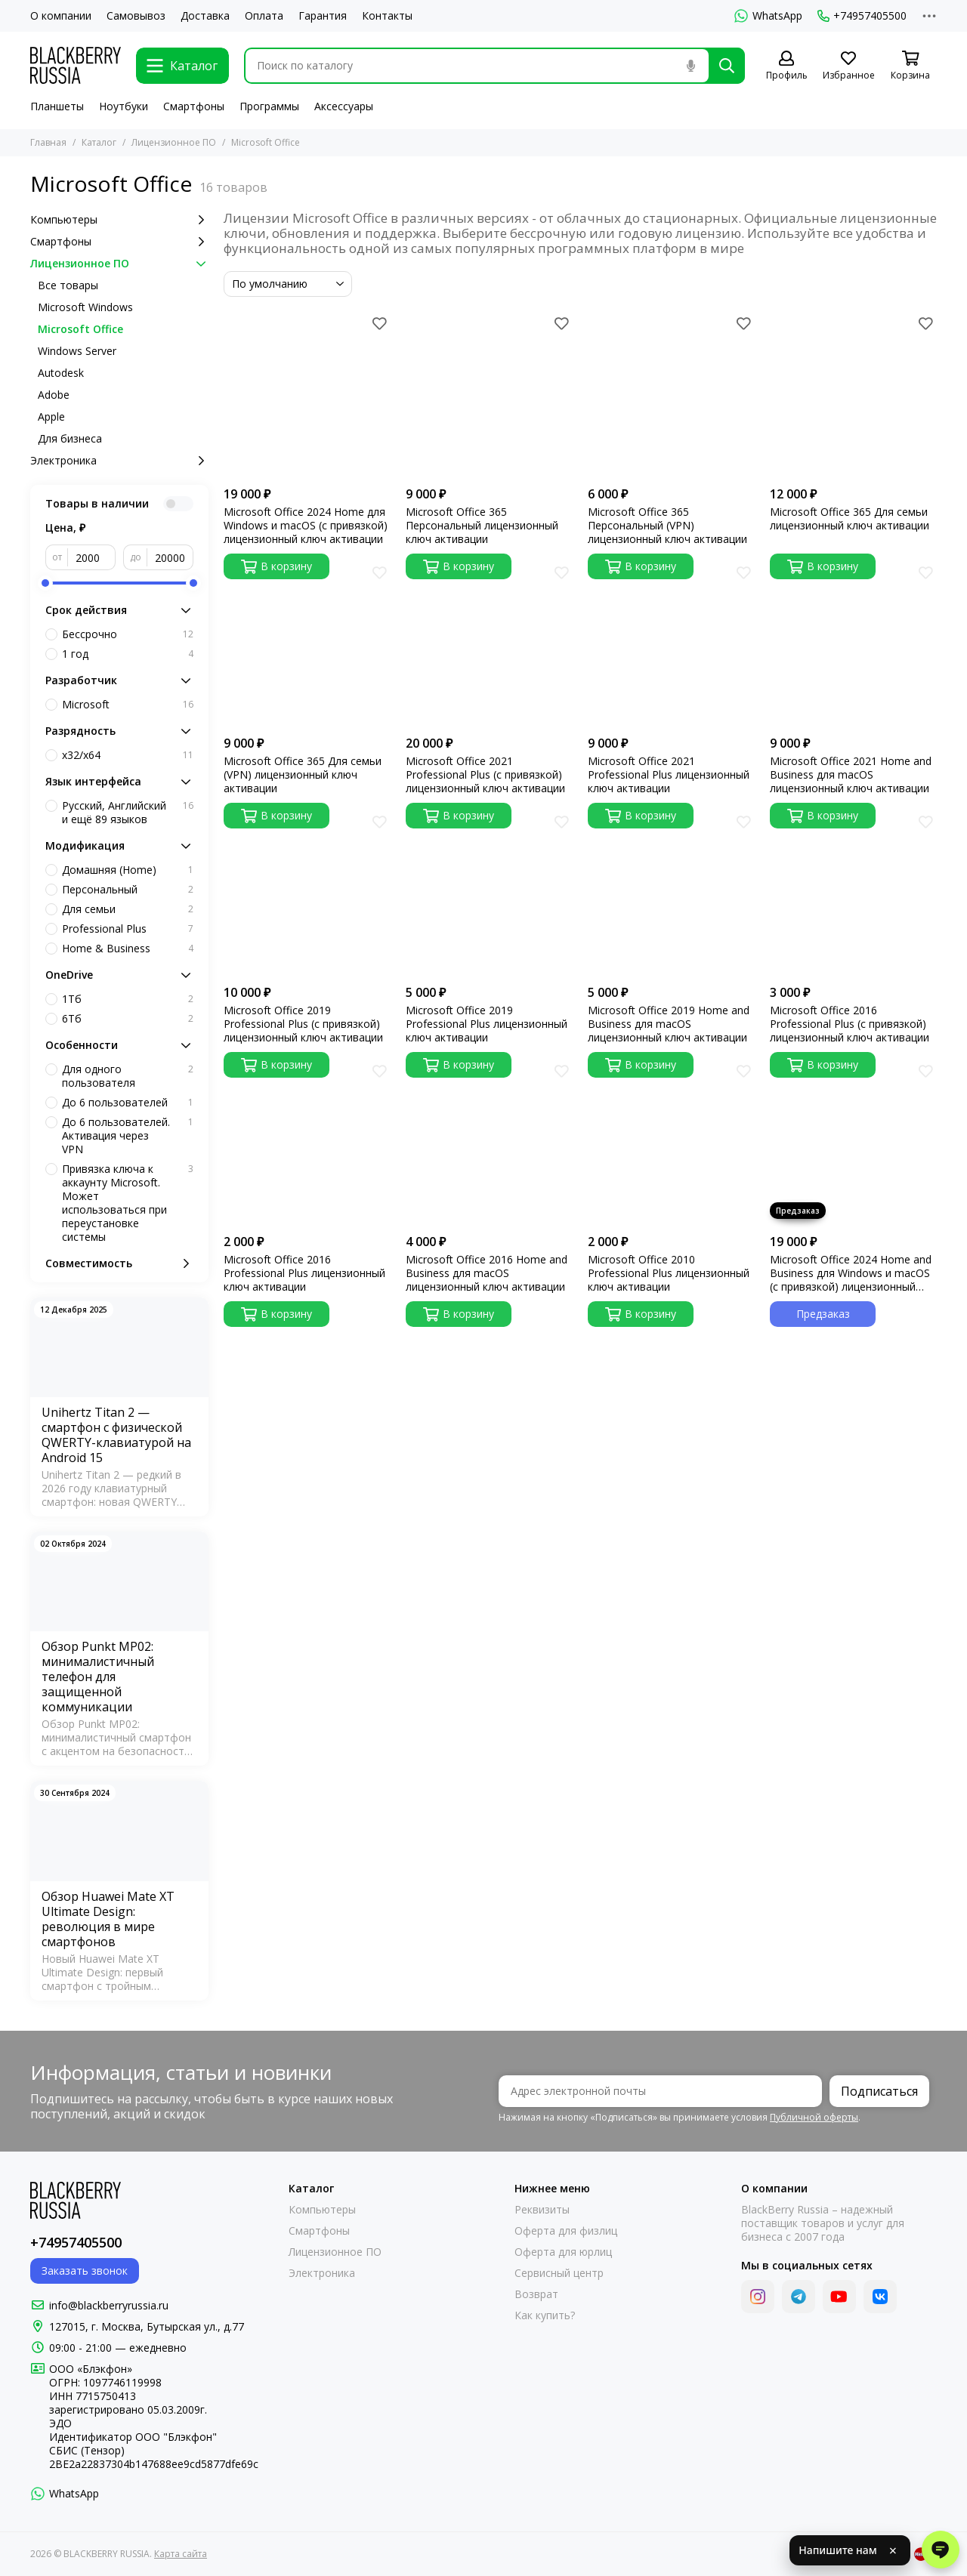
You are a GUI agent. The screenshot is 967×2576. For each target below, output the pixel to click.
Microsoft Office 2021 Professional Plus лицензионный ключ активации (668, 774)
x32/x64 (127, 755)
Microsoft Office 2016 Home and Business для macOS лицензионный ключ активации (486, 1273)
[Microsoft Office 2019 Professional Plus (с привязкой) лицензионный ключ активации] (307, 893)
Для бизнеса (70, 438)
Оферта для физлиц (565, 2231)
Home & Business (127, 948)
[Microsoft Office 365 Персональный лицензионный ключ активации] (489, 395)
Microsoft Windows (85, 307)
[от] (92, 557)
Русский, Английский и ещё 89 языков (127, 812)
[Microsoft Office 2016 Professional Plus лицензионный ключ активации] (307, 1143)
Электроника (119, 460)
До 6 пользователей (127, 1102)
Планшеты (57, 106)
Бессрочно (127, 634)
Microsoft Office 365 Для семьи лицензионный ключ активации (849, 518)
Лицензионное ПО (173, 142)
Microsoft (127, 704)
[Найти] (727, 66)
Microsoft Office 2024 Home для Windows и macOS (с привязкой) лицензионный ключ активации (306, 525)
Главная (48, 142)
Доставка (205, 16)
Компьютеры (119, 219)
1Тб (127, 999)
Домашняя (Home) (127, 870)
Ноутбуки (123, 106)
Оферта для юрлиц (563, 2252)
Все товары (68, 285)
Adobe (54, 394)
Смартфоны (193, 106)
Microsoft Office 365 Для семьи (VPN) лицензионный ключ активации (303, 774)
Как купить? (544, 2315)
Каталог (99, 142)
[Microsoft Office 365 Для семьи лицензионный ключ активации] (853, 395)
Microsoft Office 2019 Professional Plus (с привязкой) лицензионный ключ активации (303, 1024)
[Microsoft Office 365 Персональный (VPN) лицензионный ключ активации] (671, 395)
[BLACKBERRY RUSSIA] (75, 65)
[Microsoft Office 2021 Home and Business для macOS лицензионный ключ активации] (853, 644)
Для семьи (127, 909)
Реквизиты (542, 2210)
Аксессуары (343, 106)
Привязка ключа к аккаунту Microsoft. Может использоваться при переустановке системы (127, 1203)
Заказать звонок (85, 2270)
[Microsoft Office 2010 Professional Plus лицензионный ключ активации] (671, 1143)
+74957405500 (862, 16)
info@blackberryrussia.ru (108, 2305)
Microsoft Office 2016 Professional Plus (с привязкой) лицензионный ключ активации (849, 1024)
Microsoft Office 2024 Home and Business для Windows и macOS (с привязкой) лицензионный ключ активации (850, 1273)
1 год (127, 654)
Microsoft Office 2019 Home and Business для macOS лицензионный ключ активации (668, 1024)
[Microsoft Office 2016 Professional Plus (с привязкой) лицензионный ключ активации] (853, 893)
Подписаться (879, 2091)
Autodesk (61, 373)
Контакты (387, 16)
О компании (60, 16)
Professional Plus (127, 929)
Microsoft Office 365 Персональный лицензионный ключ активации (482, 525)
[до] (170, 557)
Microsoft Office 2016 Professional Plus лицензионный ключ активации (304, 1273)
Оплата (264, 16)
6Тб (127, 1019)
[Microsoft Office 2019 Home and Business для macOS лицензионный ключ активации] (671, 893)
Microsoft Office (80, 329)
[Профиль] (786, 66)
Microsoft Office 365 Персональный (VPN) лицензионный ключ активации (667, 525)
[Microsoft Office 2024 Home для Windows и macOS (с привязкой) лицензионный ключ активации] (307, 395)
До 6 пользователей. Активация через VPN (127, 1135)
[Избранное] (848, 66)
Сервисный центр (559, 2273)
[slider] (45, 583)
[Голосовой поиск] (690, 66)
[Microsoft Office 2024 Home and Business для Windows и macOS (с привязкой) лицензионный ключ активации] (853, 1143)
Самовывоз (136, 16)
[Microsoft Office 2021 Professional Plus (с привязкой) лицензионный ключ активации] (489, 644)
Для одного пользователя (127, 1076)
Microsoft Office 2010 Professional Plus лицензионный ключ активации (668, 1273)
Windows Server (77, 351)
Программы (269, 106)
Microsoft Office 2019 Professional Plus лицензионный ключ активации (486, 1024)
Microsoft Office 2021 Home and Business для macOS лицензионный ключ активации (850, 774)
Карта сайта (180, 2553)
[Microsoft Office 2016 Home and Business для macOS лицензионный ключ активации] (489, 1143)
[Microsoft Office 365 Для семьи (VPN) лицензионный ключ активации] (307, 644)
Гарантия (322, 16)
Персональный (127, 889)
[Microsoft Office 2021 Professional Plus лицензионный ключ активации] (671, 644)
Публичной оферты (814, 2117)
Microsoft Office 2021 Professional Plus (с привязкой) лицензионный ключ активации (485, 774)
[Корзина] (910, 66)
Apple (51, 416)
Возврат (536, 2294)
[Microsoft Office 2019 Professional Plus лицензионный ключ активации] (489, 893)
